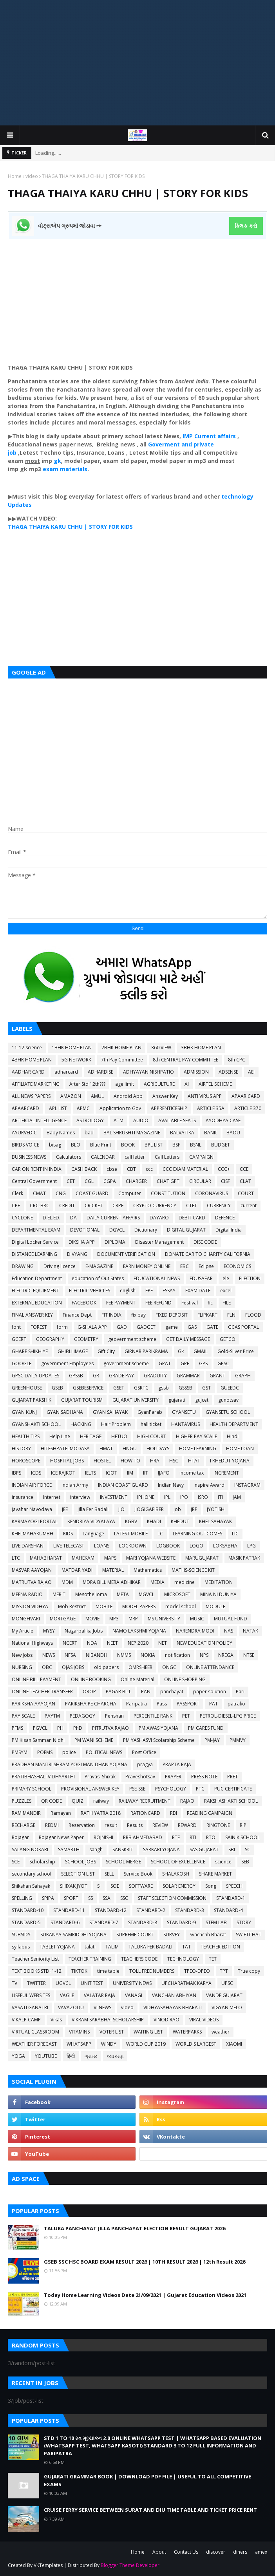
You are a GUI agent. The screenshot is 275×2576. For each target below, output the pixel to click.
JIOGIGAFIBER (149, 1509)
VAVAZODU (71, 2007)
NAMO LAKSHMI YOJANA (139, 1630)
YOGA (18, 2056)
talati (90, 1946)
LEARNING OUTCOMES (197, 1533)
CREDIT (67, 1205)
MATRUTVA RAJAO (32, 1582)
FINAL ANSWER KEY (32, 1315)
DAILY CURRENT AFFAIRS (113, 1217)
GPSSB (76, 1375)
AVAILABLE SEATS (177, 1120)
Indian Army (75, 1485)
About (159, 2552)
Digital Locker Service (35, 1242)
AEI (251, 1071)
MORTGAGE (63, 1618)
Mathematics (148, 1570)
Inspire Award (209, 1485)
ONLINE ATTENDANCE (210, 1667)
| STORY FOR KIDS (108, 526)
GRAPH (243, 1375)
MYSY (49, 1630)
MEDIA (157, 1582)
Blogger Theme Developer (130, 2565)
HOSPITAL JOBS (67, 1460)
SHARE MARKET (215, 1873)
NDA (92, 1643)
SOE (114, 1886)
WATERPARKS (187, 2031)
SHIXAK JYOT (73, 1886)
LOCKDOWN (133, 1545)
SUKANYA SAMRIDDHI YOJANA (73, 1934)
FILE (227, 1302)
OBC (47, 1667)
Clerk (17, 1193)
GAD (122, 1327)
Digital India (228, 1229)
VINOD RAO (166, 2019)
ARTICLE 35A (210, 1108)
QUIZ (77, 1801)
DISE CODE (205, 1242)
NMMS (124, 1655)
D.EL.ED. (51, 1217)
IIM (130, 1472)
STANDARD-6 (65, 1922)
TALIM (112, 1946)
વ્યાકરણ (115, 2056)
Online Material (137, 1679)
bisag (55, 1144)
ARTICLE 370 (247, 1108)
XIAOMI (234, 2044)
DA (73, 1217)
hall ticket (151, 1424)
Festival (189, 1302)
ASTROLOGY (90, 1120)
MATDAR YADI (77, 1570)
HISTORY (21, 1448)
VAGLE (67, 1995)
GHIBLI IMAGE (73, 1351)
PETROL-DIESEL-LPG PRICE (228, 1715)
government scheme (126, 1363)
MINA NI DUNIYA (218, 1594)
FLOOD (253, 1315)
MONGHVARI (26, 1618)
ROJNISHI (103, 1837)
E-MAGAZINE (99, 1266)
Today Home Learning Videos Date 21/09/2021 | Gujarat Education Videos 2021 (145, 2294)
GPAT (165, 1363)
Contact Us (186, 2552)
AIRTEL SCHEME (215, 1084)
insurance (22, 1497)
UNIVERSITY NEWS (132, 1983)
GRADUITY (155, 1375)
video (31, 176)
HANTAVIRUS (185, 1424)
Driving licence (59, 1266)
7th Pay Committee (122, 1059)
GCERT (19, 1339)
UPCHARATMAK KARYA (186, 1983)
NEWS (48, 1655)
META (123, 1594)
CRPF (117, 1205)
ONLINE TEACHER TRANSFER (42, 1691)
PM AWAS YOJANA (158, 1728)
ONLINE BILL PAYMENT (36, 1679)
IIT (145, 1472)
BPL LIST (154, 1144)
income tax (191, 1472)
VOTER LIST (112, 2031)
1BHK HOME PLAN (72, 1047)
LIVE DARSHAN (27, 1545)
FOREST (39, 1327)
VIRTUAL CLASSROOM (35, 2031)
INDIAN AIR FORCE (32, 1485)
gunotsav (228, 1400)
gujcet (201, 1400)
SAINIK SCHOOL (242, 1837)
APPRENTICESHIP (169, 1108)
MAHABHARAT (46, 1558)
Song (210, 1886)
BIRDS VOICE (25, 1144)
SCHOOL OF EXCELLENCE (178, 1861)
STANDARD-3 (189, 1910)
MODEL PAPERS (139, 1606)
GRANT (217, 1375)
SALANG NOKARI (30, 1849)
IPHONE (145, 1497)
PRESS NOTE (204, 1776)
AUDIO (140, 1120)
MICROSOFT (177, 1594)
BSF (176, 1144)
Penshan (114, 1715)
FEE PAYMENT (121, 1302)
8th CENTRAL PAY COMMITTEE (185, 1059)
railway (101, 1801)
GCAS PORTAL (243, 1327)
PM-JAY (212, 1740)
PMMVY (238, 1740)
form (62, 1327)
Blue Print (100, 1144)
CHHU (75, 526)
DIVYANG (77, 1254)
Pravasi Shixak (100, 1776)
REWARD (187, 1825)
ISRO (203, 1497)
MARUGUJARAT (202, 1558)
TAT (186, 1946)
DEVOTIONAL (85, 1229)
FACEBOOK (84, 1302)
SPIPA (48, 1898)
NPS (204, 1655)
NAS (228, 1630)
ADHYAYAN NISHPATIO (148, 1071)
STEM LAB (216, 1922)
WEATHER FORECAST (34, 2044)
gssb (163, 1387)
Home (15, 176)
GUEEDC (230, 1387)
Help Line (59, 1436)
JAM (237, 1497)
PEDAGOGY (82, 1715)
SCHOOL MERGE (123, 1861)
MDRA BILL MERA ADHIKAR (112, 1582)
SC (247, 1849)
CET (71, 1181)
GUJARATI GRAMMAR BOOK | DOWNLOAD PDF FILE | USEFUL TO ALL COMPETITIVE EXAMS (147, 2480)
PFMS (17, 1728)
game (171, 1327)
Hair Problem (116, 1424)
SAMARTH (69, 1849)
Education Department (37, 1278)
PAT (213, 1703)
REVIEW (160, 1825)
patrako (236, 1703)
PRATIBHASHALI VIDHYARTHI (43, 1776)
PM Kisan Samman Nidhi (38, 1740)
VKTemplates (48, 2565)
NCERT (70, 1643)
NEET (112, 1643)
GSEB (57, 1387)
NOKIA (148, 1655)
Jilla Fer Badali (93, 1509)
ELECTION (250, 1278)
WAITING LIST (148, 2031)
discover (215, 2552)
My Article (22, 1630)
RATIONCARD (145, 1813)
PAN (145, 1691)
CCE (244, 1169)
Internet (51, 1497)
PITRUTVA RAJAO (110, 1728)
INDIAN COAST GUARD (123, 1485)
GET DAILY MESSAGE (188, 1339)
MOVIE (92, 1618)
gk (57, 460)
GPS (203, 1363)
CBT (131, 1169)
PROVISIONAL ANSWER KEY (90, 1788)
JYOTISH (215, 1509)
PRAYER (173, 1776)
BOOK (128, 1144)
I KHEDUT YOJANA (230, 1460)
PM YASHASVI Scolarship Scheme (159, 1740)
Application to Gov (120, 1108)
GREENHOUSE (27, 1387)
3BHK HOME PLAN (201, 1047)
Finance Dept (77, 1315)
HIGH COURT (151, 1436)
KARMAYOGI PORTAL (35, 1521)
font (16, 1327)
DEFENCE (225, 1217)
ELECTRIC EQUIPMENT (35, 1290)
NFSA (70, 1655)
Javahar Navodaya (32, 1509)
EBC (184, 1266)
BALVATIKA (182, 1132)
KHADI (154, 1521)
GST (206, 1387)
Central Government (34, 1181)
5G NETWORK (76, 1059)
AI (187, 1084)
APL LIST (58, 1108)
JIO (121, 1509)
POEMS (44, 1752)
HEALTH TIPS (26, 1436)
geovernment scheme (132, 1339)
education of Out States (98, 1278)
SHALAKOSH (175, 1873)
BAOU (233, 1132)
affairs (226, 436)
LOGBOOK (168, 1545)
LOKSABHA (225, 1545)
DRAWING (23, 1266)
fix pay (138, 1315)
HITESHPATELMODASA (65, 1448)
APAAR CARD (246, 1096)
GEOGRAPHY (50, 1339)
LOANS (101, 1545)
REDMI (52, 1825)
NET (162, 1643)
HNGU (130, 1448)
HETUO (119, 1436)
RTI (193, 1837)
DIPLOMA (115, 1242)
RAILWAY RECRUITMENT (144, 1801)
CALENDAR (103, 1157)
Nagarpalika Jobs (84, 1630)
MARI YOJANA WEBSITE (150, 1558)
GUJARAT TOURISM (82, 1400)
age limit (124, 1084)
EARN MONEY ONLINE (146, 1266)
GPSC (223, 1363)
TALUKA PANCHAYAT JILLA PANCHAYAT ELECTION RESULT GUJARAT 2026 (134, 2228)
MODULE (215, 1606)
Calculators (68, 1157)
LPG (251, 1545)
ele (226, 1278)
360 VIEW (161, 1047)
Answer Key (165, 1096)
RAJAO (187, 1801)
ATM (118, 1120)
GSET (118, 1387)
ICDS (36, 1472)
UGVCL (63, 1983)
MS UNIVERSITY (164, 1618)
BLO (75, 1144)
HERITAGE (90, 1436)
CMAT (39, 1193)
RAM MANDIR (26, 1813)
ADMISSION (196, 1071)
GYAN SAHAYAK (110, 1412)
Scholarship (42, 1861)
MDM (67, 1582)
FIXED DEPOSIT (172, 1315)
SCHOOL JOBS (80, 1861)
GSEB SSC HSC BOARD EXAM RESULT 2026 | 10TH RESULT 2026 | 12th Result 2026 (144, 2261)
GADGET (146, 1327)
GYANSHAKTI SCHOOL (36, 1424)
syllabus (21, 1946)
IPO (184, 1497)
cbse (112, 1169)
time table (108, 1971)
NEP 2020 (138, 1643)
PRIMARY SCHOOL (31, 1788)
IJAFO (164, 1472)
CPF (16, 1205)
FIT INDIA (111, 1315)
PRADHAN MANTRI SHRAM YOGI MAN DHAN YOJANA (69, 1764)
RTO (210, 1837)
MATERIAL (113, 1570)
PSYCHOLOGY (170, 1788)
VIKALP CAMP (26, 2019)
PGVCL (40, 1728)
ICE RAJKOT (63, 1472)
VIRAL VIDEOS (204, 2019)
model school (180, 1606)
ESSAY (169, 1290)
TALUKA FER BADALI (150, 1946)
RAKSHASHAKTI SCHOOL (231, 1801)
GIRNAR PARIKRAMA (146, 1351)
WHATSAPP (79, 2044)
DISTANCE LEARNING (34, 1254)
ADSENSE (228, 1071)
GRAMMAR (188, 1375)
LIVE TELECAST (68, 1545)
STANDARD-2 (150, 1910)
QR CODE (51, 1801)
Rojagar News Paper (61, 1837)
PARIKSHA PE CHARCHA (90, 1703)
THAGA (17, 526)
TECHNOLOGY (183, 1959)
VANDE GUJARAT (224, 1995)
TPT (224, 1971)
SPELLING (22, 1898)
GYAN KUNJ (24, 1412)
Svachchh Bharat (208, 1934)
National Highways (32, 1643)
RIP (243, 1825)
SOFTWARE (141, 1886)
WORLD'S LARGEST (195, 2044)
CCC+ (224, 1169)
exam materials (65, 469)
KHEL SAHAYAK (215, 1521)
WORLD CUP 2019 (146, 2044)
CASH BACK (84, 1169)
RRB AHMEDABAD (142, 1837)
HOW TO (130, 1460)
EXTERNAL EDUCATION (37, 1302)
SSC (124, 1898)
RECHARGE (23, 1825)
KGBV (131, 1521)
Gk (181, 1351)
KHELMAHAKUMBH (32, 1533)
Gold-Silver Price (235, 1351)
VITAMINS (79, 2031)
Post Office (144, 1752)
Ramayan (61, 1813)
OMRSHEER (140, 1667)
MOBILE (104, 1606)
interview (80, 1497)
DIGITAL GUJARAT (186, 1229)
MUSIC (197, 1618)
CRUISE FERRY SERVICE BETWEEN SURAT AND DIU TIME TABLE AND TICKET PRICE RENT (150, 2509)
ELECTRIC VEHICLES (89, 1290)
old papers (106, 1667)
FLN (231, 1315)
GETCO (227, 1339)
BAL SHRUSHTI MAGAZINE (131, 1132)
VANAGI (133, 1995)
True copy (249, 1971)
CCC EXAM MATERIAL (185, 1169)
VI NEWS (102, 2007)
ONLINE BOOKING (91, 1679)
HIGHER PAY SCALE (196, 1436)
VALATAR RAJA (99, 1995)
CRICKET (94, 1205)
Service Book (138, 1873)
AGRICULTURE (159, 1084)
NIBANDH (96, 1655)
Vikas (56, 2019)
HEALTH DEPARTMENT (234, 1424)
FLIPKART (207, 1315)
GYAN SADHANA (65, 1412)
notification (177, 1655)
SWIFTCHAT (248, 1934)
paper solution (209, 1691)
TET (213, 1959)
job (177, 1509)
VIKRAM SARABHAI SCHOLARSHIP (108, 2019)
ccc (149, 1169)
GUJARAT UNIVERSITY (135, 1400)
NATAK (250, 1630)
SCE (16, 1861)
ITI (220, 1497)
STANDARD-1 (230, 1898)
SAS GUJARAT (204, 1849)
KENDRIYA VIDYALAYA (91, 1521)
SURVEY (171, 1934)
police (69, 1752)
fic (210, 1302)
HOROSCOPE (26, 1460)
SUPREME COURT (135, 1934)
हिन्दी (71, 2056)
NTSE (248, 1655)
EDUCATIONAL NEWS (157, 1278)
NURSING (22, 1667)
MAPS (110, 1558)
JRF (194, 1509)
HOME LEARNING (197, 1448)
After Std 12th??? (87, 1084)
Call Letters (167, 1157)
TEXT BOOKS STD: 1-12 (37, 1971)
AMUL (97, 1096)
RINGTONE (218, 1825)
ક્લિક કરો (246, 226)
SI (99, 1886)
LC (160, 1533)
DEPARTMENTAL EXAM (36, 1229)
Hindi (233, 1436)
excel (226, 1290)
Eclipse (206, 1266)
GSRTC (141, 1387)
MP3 (114, 1618)
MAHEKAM (83, 1558)
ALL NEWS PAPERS (31, 1096)
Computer (129, 1193)
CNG (61, 1193)
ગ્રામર (91, 2056)
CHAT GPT (168, 1181)
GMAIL (201, 1351)
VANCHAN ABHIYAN (174, 1995)
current (249, 1205)
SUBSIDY (21, 1934)
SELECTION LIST (78, 1873)
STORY (244, 1922)
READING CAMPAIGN (209, 1813)
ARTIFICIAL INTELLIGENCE (39, 1120)
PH (60, 1728)
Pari (240, 1691)
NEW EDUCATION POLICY (204, 1643)
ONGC (169, 1667)
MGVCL (146, 1594)
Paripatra (136, 1703)
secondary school (31, 1873)
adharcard (66, 1071)
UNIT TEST (92, 1983)
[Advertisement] (137, 63)
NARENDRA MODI (195, 1630)
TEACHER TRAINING (90, 1959)
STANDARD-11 (69, 1910)
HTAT (194, 1460)
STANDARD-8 (142, 1922)
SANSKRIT (122, 1849)
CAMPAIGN (201, 1157)
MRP (133, 1618)
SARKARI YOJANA (161, 1849)
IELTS (90, 1472)
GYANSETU (184, 1412)
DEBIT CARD (192, 1217)
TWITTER (36, 1983)
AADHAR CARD (28, 1071)
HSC (173, 1460)
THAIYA (39, 526)
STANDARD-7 (103, 1922)
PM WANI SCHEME (93, 1740)
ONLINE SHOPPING (185, 1679)
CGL (89, 1181)
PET (186, 1715)
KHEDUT (180, 1521)
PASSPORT (188, 1703)
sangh (96, 1849)
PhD (77, 1728)
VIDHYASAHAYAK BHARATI (172, 2007)
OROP (89, 1691)
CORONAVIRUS (211, 1193)
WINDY (108, 2044)
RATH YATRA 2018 (101, 1813)
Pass (162, 1703)
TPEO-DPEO (197, 1971)
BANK (210, 1132)
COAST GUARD (92, 1193)
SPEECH (234, 1886)
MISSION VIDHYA (30, 1606)
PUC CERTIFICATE (233, 1788)
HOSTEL (102, 1460)
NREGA (225, 1655)
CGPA (109, 1181)
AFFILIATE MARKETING (36, 1084)
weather (221, 2031)
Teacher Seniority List (35, 1959)
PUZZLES (21, 1801)
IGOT (111, 1472)
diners (240, 2552)
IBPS (16, 1472)
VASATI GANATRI (30, 2007)
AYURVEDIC (24, 1132)
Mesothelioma (91, 1594)
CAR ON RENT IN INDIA (37, 1169)
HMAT (106, 1448)
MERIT (58, 1594)
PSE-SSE (137, 1788)
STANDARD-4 (228, 1910)
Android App (128, 1096)
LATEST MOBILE (131, 1533)
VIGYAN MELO (227, 2007)
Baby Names (61, 1132)
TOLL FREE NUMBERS (151, 1971)
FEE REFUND (158, 1302)
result (111, 1825)
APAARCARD (25, 1108)
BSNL (195, 1144)
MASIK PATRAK (244, 1558)
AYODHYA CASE (223, 1120)
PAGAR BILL (118, 1691)
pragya (145, 1764)
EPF (149, 1290)
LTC (16, 1558)
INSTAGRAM (247, 1485)
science (223, 1861)
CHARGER (136, 1181)
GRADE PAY (121, 1375)
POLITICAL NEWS (104, 1752)
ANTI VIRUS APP (205, 1096)
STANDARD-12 (111, 1910)
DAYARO (159, 1217)
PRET (232, 1776)
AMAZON (70, 1096)
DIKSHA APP (82, 1242)
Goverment (164, 444)
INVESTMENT (113, 1497)
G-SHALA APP (92, 1327)
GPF (185, 1363)
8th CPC (236, 1059)
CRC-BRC (39, 1205)
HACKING (81, 1424)
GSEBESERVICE (88, 1387)
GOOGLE (21, 1363)
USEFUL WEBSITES (31, 1995)
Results (135, 1825)
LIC (235, 1533)
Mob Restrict (72, 1606)
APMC (83, 1108)
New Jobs (22, 1655)
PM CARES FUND (206, 1728)
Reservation (82, 1825)
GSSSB (185, 1387)
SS (90, 1898)
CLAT (245, 1181)
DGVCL (117, 1229)
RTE (176, 1837)
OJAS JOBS (73, 1667)
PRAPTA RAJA (177, 1764)
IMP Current (200, 436)
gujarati (176, 1400)
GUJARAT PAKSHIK (31, 1400)
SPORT (71, 1898)
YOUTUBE (46, 2056)
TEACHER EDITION (220, 1946)
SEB (245, 1861)
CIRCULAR (200, 1181)
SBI (231, 1849)
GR (96, 1375)
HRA (154, 1460)
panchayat (171, 1691)
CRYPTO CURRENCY (154, 1205)
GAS (192, 1327)
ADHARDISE (100, 1071)
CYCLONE (22, 1217)
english (128, 1290)
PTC (200, 1788)
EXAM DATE (197, 1290)
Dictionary (145, 1229)
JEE (65, 1509)
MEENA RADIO (27, 1594)
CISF (225, 1181)
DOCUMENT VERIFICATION (126, 1254)
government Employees (67, 1363)
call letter (135, 1157)
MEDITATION (218, 1582)
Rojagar (20, 1837)
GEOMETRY (86, 1339)
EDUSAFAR (201, 1278)
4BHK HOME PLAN (32, 1059)
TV (14, 1983)
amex (261, 2552)
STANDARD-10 (27, 1910)
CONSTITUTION (168, 1193)
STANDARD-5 (26, 1922)
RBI (173, 1813)
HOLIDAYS (158, 1448)
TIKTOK (79, 1971)
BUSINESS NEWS (29, 1157)
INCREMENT (226, 1472)
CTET (191, 1205)
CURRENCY (219, 1205)
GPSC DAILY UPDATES (35, 1375)
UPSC (227, 1983)
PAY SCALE (23, 1715)
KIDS (68, 1533)
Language (93, 1533)
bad (89, 1132)
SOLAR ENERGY (179, 1886)
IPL (167, 1497)
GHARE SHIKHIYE (30, 1351)
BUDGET (220, 1144)
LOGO (196, 1545)
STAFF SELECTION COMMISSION (172, 1898)
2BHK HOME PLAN (121, 1047)
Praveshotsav (140, 1776)
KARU (58, 526)
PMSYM (19, 1752)
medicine (184, 1582)
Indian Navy (171, 1485)
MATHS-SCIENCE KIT (193, 1570)
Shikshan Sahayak (31, 1886)
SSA (106, 1898)
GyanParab (150, 1412)
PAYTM (52, 1715)
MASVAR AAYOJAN (32, 1570)
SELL (109, 1873)
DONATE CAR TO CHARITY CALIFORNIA (207, 1254)
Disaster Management (159, 1242)
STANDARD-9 (181, 1922)
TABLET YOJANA (57, 1946)
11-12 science (27, 1047)
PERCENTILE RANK (153, 1715)
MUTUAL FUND (230, 1618)
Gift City (106, 1351)
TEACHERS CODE (139, 1959)
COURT (246, 1193)
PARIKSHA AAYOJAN (33, 1703)
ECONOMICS (237, 1266)
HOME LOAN (240, 1448)
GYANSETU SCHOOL (228, 1412)
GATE (212, 1327)
